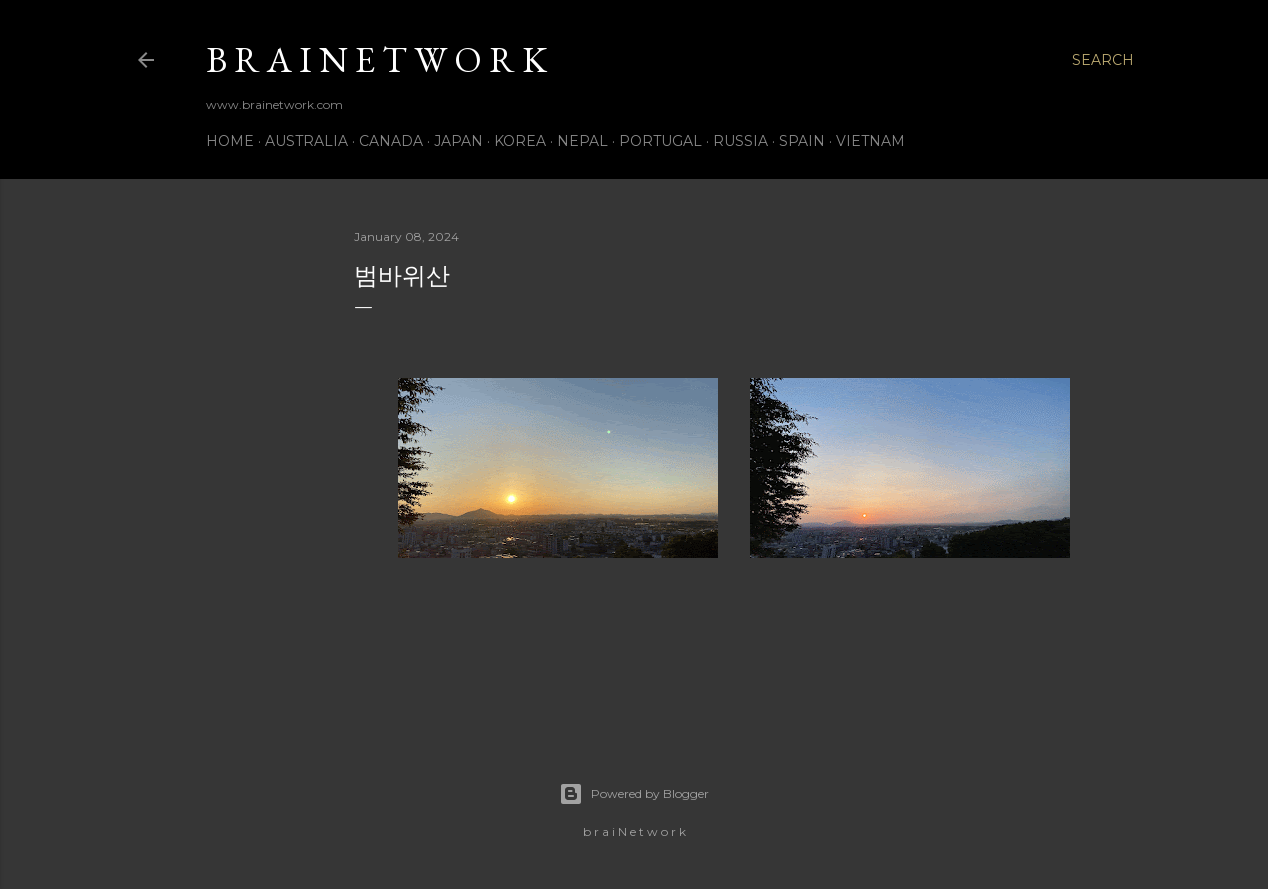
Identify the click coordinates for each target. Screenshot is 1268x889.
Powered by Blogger (634, 794)
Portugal (660, 141)
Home (230, 141)
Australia (306, 141)
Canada (391, 141)
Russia (740, 141)
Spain (802, 141)
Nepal (582, 141)
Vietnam (870, 141)
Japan (458, 141)
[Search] (1103, 60)
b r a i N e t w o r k (376, 59)
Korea (520, 141)
